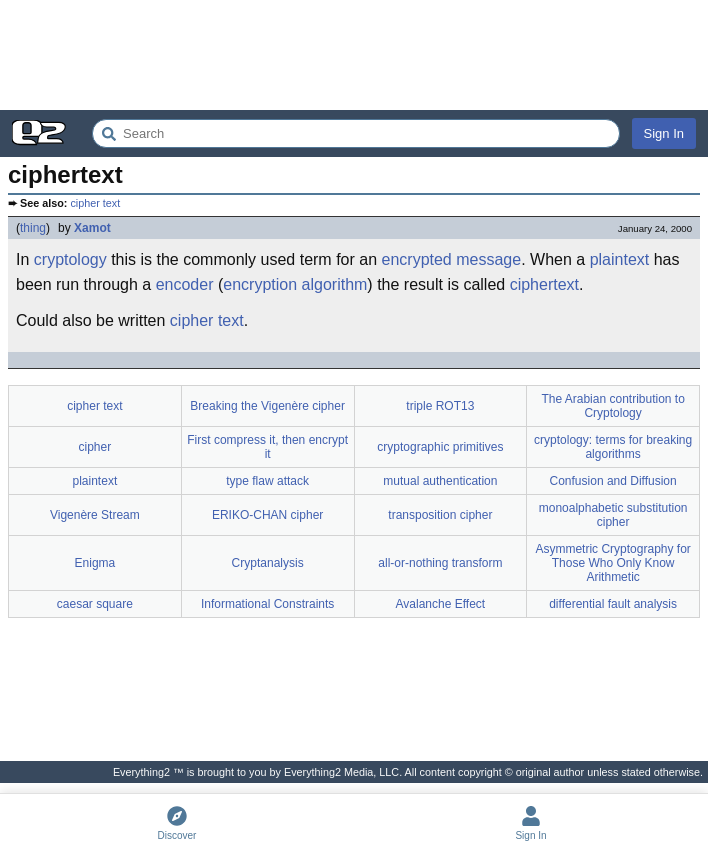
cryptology (70, 259)
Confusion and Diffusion (613, 481)
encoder (185, 284)
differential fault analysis (613, 604)
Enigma (95, 563)
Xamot (92, 228)
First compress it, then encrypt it (267, 447)
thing (33, 228)
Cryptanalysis (268, 563)
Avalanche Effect (441, 604)
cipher (95, 447)
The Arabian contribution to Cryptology (612, 406)
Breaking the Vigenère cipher (267, 406)
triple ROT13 (440, 406)
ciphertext (544, 284)
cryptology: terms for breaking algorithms (613, 447)
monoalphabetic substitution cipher (613, 515)
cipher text (95, 203)
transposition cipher (440, 515)
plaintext (620, 259)
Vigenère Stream (95, 515)
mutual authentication (440, 481)
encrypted (417, 259)
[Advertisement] (354, 55)
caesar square (95, 604)
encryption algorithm (295, 284)
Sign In (664, 133)
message (488, 259)
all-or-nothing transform (440, 563)
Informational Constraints (267, 604)
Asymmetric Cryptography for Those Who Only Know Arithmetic (612, 563)
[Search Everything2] (356, 133)
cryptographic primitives (440, 447)
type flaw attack (267, 481)
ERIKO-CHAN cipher (267, 515)
